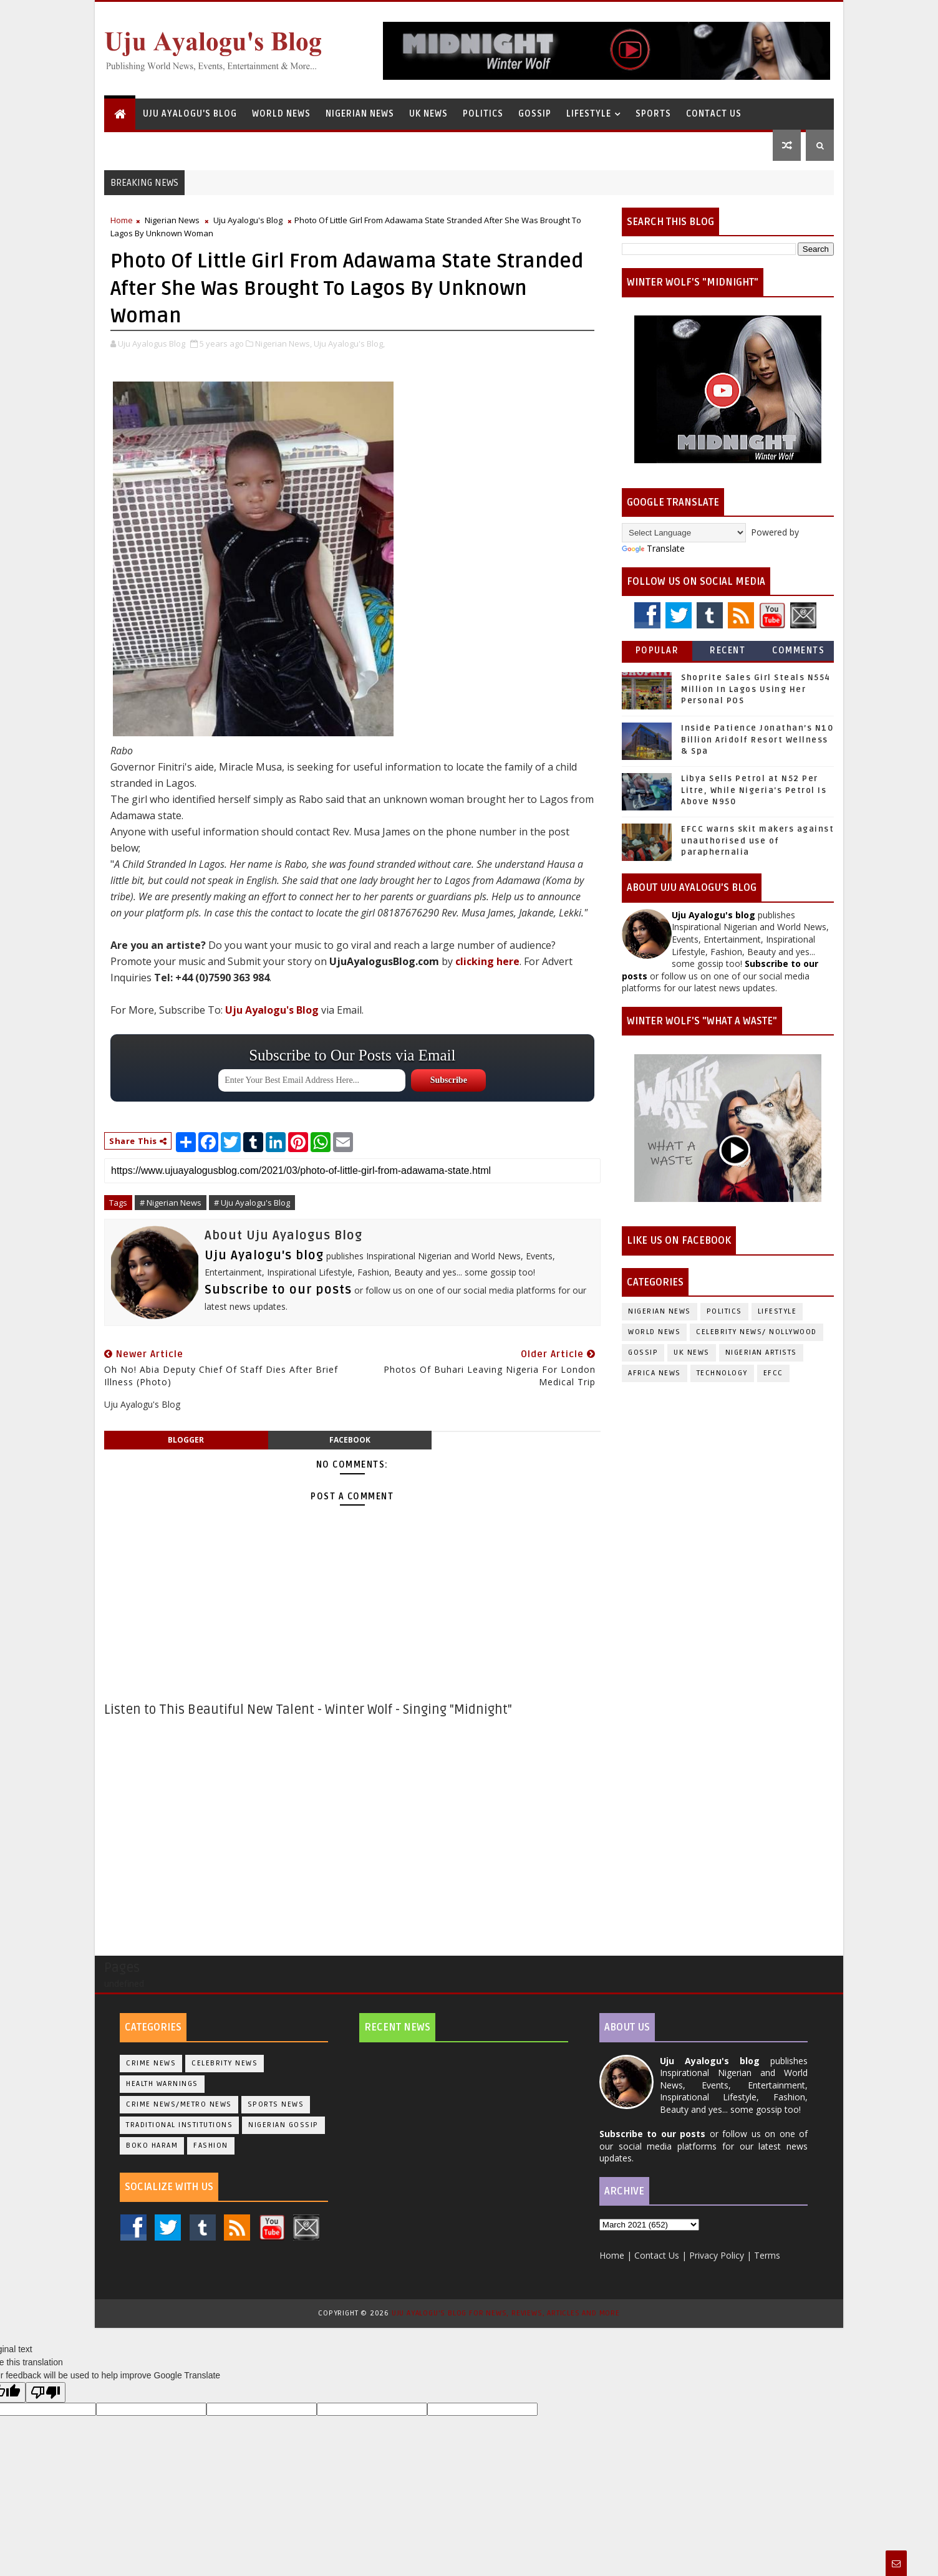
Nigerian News (360, 113)
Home (121, 220)
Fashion (210, 2145)
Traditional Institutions (179, 2125)
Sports (653, 113)
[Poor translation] (45, 2392)
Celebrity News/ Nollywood (756, 1332)
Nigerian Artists (761, 1352)
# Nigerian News (170, 1202)
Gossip (534, 113)
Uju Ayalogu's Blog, (349, 343)
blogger (186, 1440)
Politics (483, 113)
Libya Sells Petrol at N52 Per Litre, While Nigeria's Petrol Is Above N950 (753, 790)
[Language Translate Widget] (684, 532)
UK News (428, 113)
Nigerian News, (283, 343)
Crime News (151, 2063)
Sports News (276, 2104)
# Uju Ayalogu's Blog (252, 1202)
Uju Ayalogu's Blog (190, 113)
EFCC (773, 1373)
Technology (722, 1373)
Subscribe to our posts (278, 1289)
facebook (349, 1440)
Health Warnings (162, 2083)
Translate (653, 548)
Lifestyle (588, 113)
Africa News (654, 1373)
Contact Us (714, 113)
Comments (798, 650)
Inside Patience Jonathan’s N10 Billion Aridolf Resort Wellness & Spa (757, 739)
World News (281, 113)
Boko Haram (152, 2145)
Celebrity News (224, 2063)
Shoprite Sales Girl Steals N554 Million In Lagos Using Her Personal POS (756, 689)
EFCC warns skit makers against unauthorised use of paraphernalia (757, 840)
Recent (727, 650)
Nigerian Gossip (283, 2125)
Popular (657, 650)
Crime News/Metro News (179, 2104)
